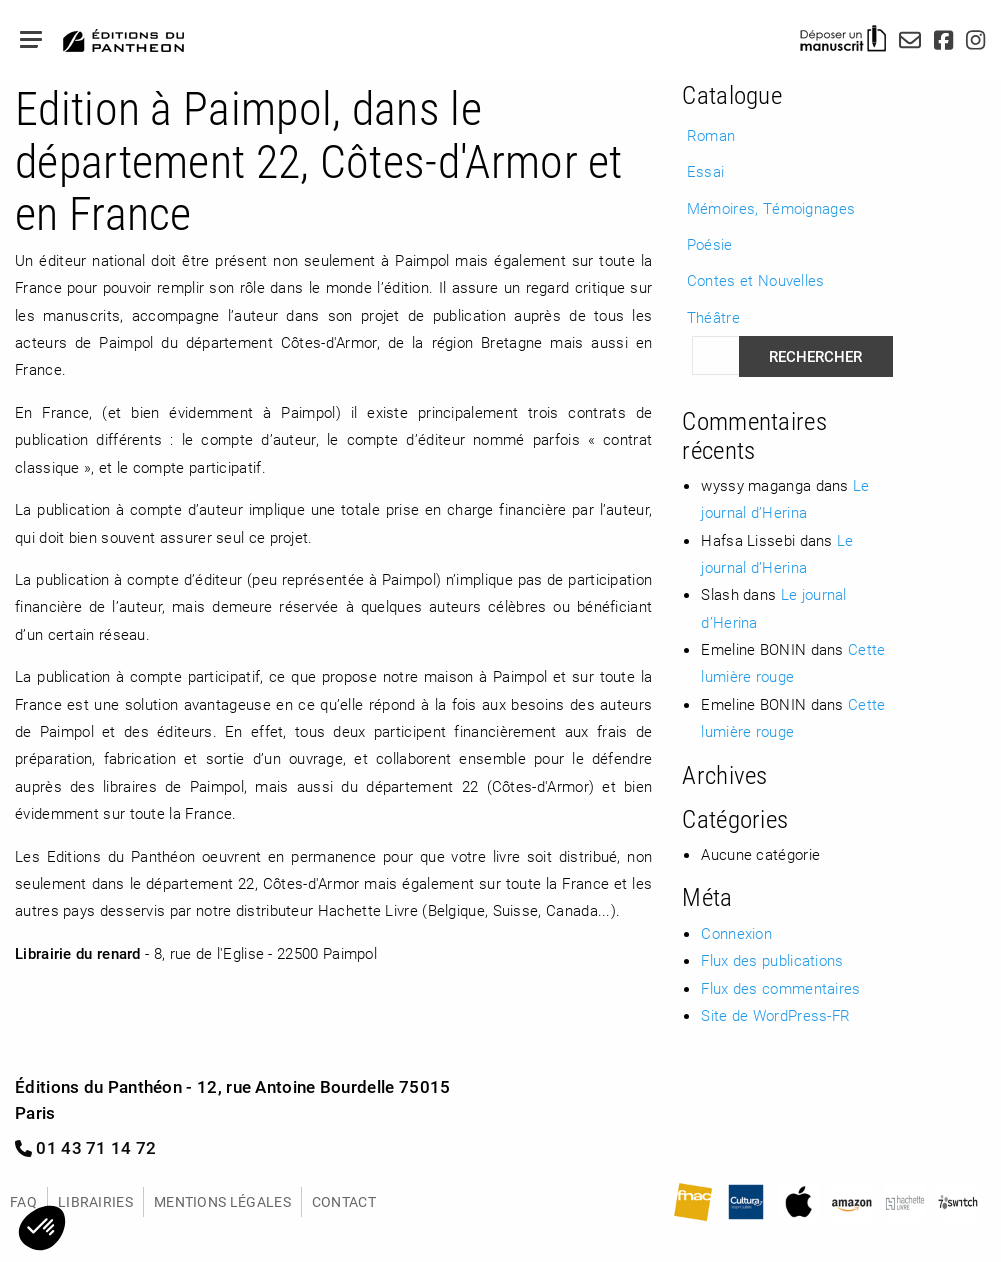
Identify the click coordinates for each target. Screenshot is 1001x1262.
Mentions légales (222, 1201)
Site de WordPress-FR (775, 1015)
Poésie (710, 244)
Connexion (736, 933)
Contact (344, 1201)
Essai (706, 171)
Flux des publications (772, 960)
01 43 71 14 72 (86, 1147)
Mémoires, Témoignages (771, 208)
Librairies (95, 1201)
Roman (711, 135)
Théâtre (713, 317)
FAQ (23, 1201)
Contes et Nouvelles (756, 280)
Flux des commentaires (780, 988)
